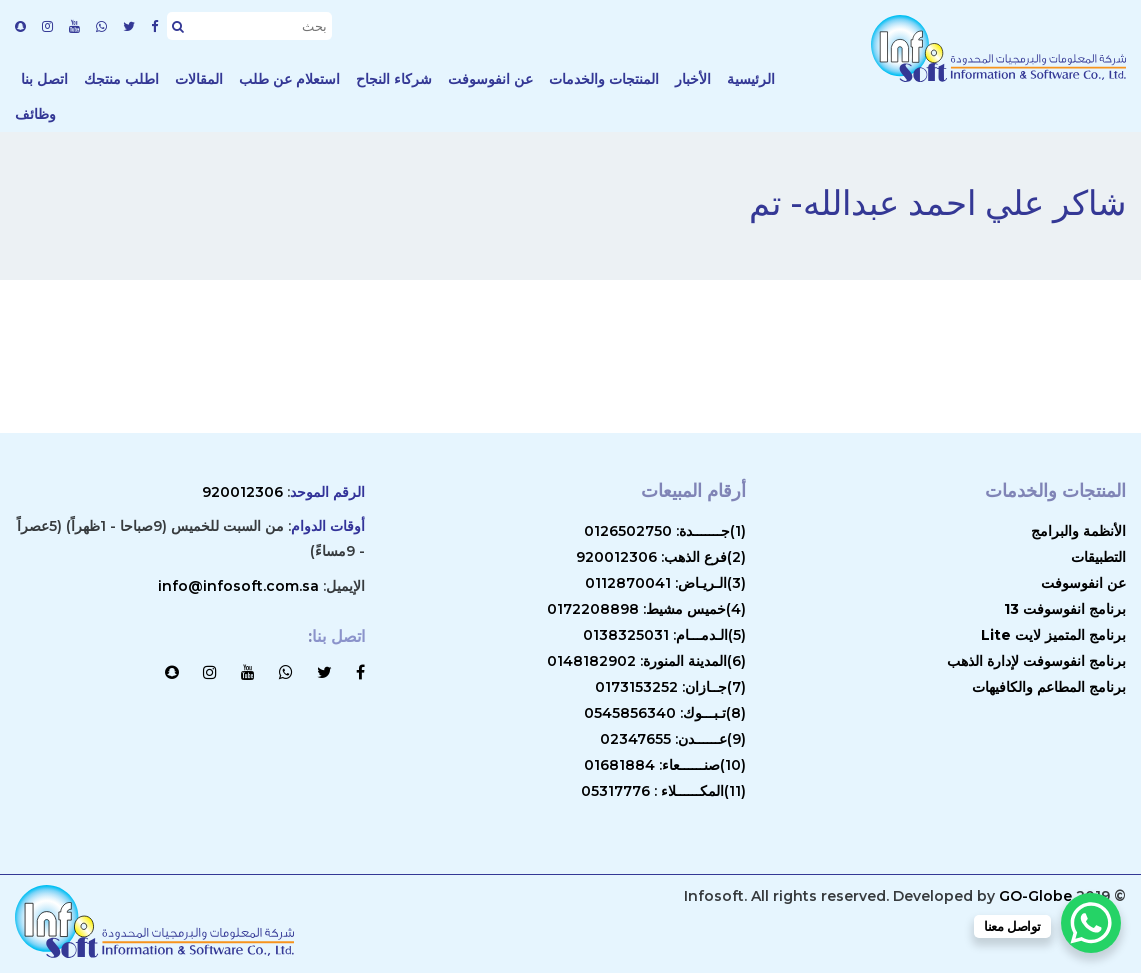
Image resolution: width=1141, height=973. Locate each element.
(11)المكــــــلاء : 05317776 (663, 791)
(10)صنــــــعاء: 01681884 (665, 765)
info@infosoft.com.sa (238, 586)
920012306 (242, 492)
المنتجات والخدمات (604, 79)
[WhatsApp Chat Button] (1091, 923)
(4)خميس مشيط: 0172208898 (646, 609)
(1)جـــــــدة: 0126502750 (665, 531)
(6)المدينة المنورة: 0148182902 (646, 661)
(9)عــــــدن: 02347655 (673, 739)
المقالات (199, 79)
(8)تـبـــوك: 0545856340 (665, 713)
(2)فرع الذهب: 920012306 (661, 557)
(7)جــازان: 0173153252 (670, 687)
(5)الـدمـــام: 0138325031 (664, 635)
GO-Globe (1035, 896)
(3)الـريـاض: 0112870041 (665, 583)
